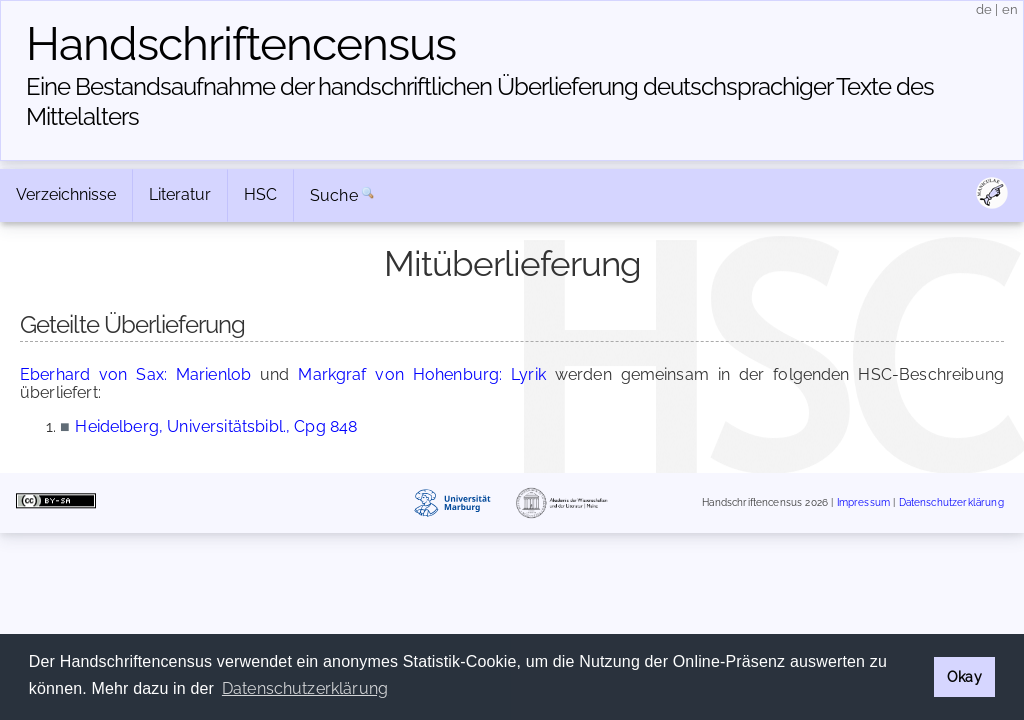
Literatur (180, 194)
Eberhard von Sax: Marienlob (135, 374)
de (984, 9)
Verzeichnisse (66, 194)
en (1010, 9)
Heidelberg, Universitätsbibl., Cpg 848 (216, 426)
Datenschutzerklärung (951, 502)
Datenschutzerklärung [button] (305, 688)
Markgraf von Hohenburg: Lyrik (422, 374)
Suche (334, 195)
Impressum (863, 502)
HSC (260, 194)
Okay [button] (964, 676)
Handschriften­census (241, 44)
